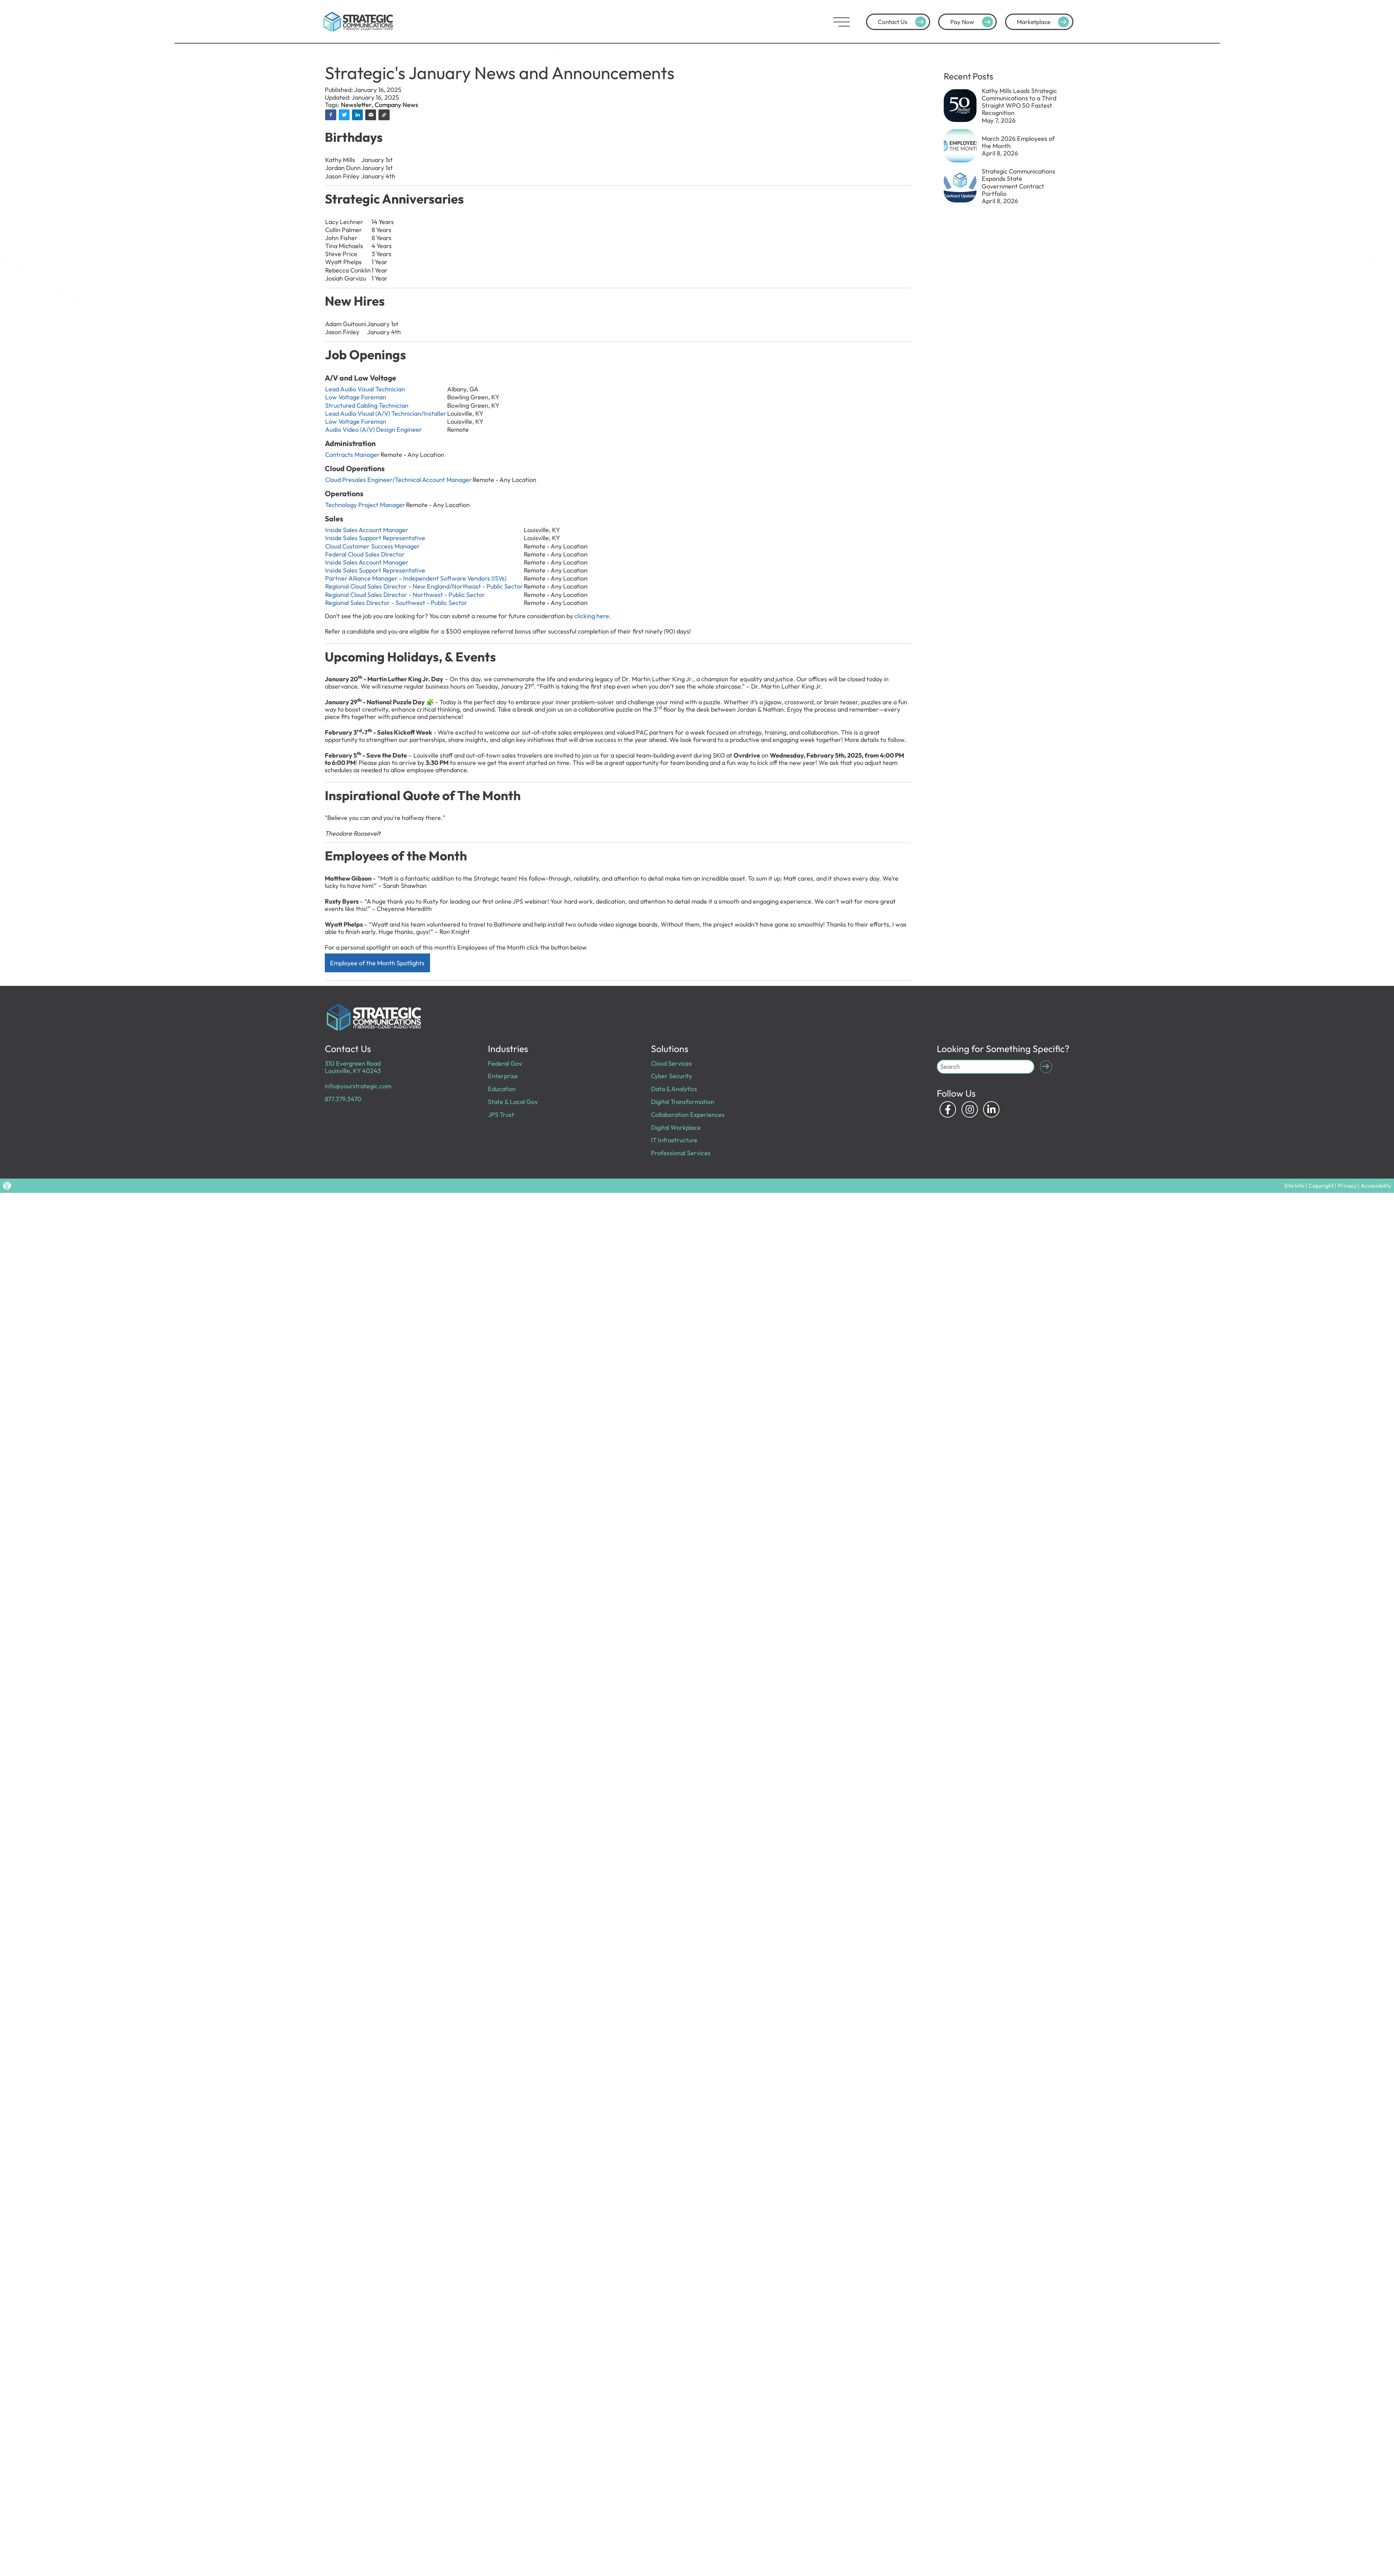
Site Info (1294, 1185)
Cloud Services (671, 1063)
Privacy (1347, 1185)
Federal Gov (505, 1063)
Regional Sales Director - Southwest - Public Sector (397, 603)
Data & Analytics (674, 1089)
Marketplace (1044, 22)
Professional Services (681, 1153)
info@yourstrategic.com (358, 1086)
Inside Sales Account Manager (366, 530)
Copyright (1321, 1185)
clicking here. (592, 616)
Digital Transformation (682, 1102)
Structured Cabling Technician (366, 405)
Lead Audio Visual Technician (365, 389)
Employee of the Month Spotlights (377, 963)
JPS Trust (501, 1115)
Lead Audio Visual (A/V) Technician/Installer (385, 413)
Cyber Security (671, 1076)
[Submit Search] (1046, 1066)
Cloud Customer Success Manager (372, 546)
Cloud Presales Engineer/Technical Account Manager (398, 480)
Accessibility (1376, 1185)
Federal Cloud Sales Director (365, 554)
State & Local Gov (513, 1102)
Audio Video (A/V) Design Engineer (373, 430)
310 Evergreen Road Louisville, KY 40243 (353, 1067)
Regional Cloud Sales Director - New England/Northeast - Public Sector (424, 586)
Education (502, 1089)
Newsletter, (358, 105)
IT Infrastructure (674, 1140)
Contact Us (903, 22)
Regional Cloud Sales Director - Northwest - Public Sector (405, 595)
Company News (396, 105)
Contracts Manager (352, 455)
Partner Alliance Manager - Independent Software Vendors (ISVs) (415, 578)
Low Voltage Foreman (355, 397)
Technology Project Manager (365, 505)
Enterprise (503, 1076)
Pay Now (972, 22)
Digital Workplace (676, 1128)
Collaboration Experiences (688, 1115)
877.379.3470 (343, 1099)
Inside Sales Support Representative (375, 538)
